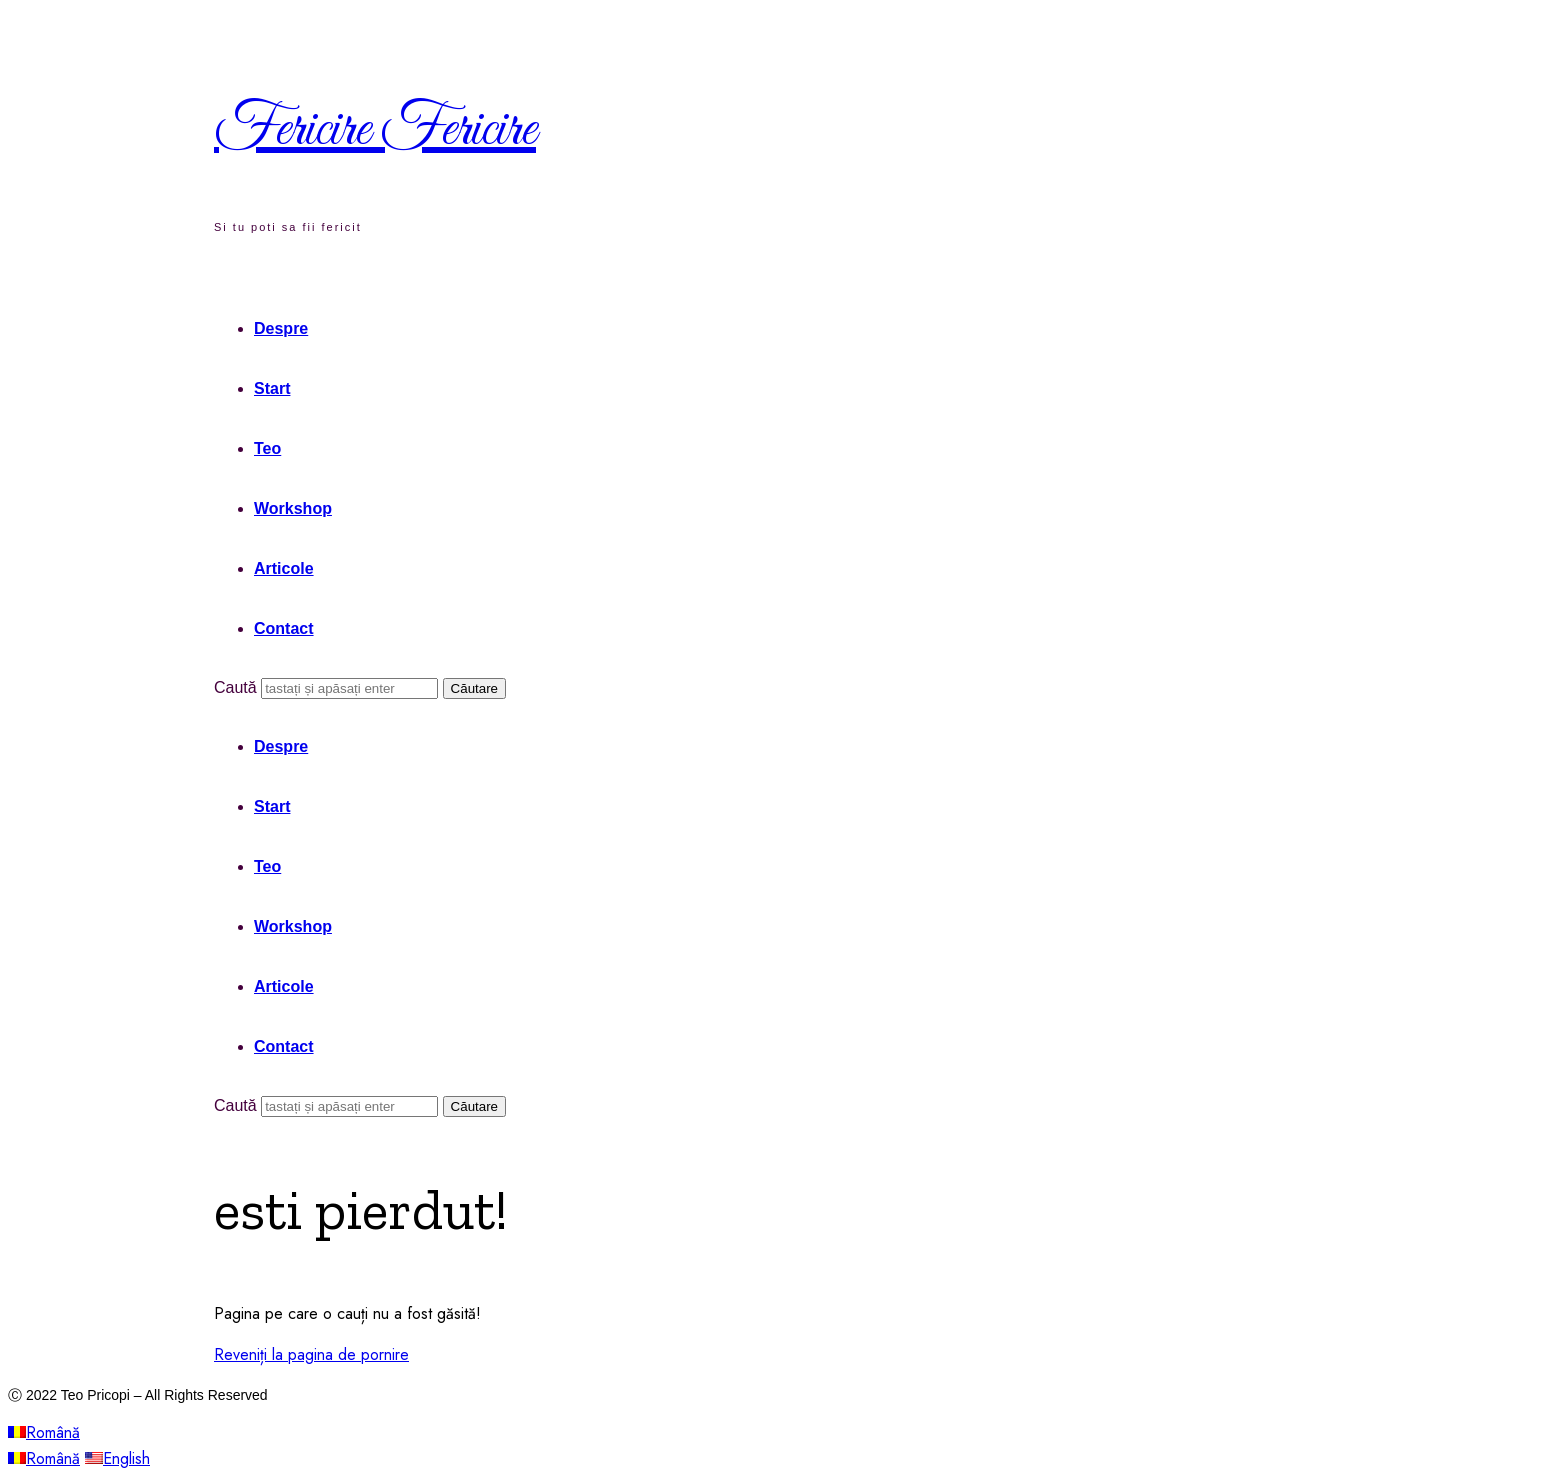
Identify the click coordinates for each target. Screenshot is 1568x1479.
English (117, 1458)
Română (44, 1432)
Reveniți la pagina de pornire (311, 1354)
